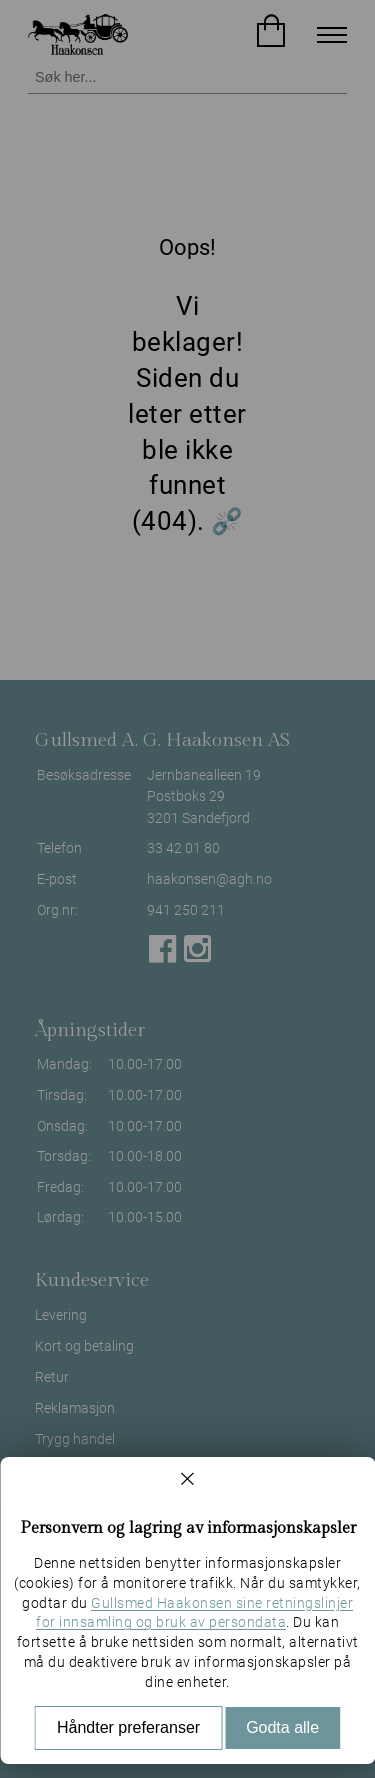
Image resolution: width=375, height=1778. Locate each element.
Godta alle (282, 1727)
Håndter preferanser (128, 1727)
